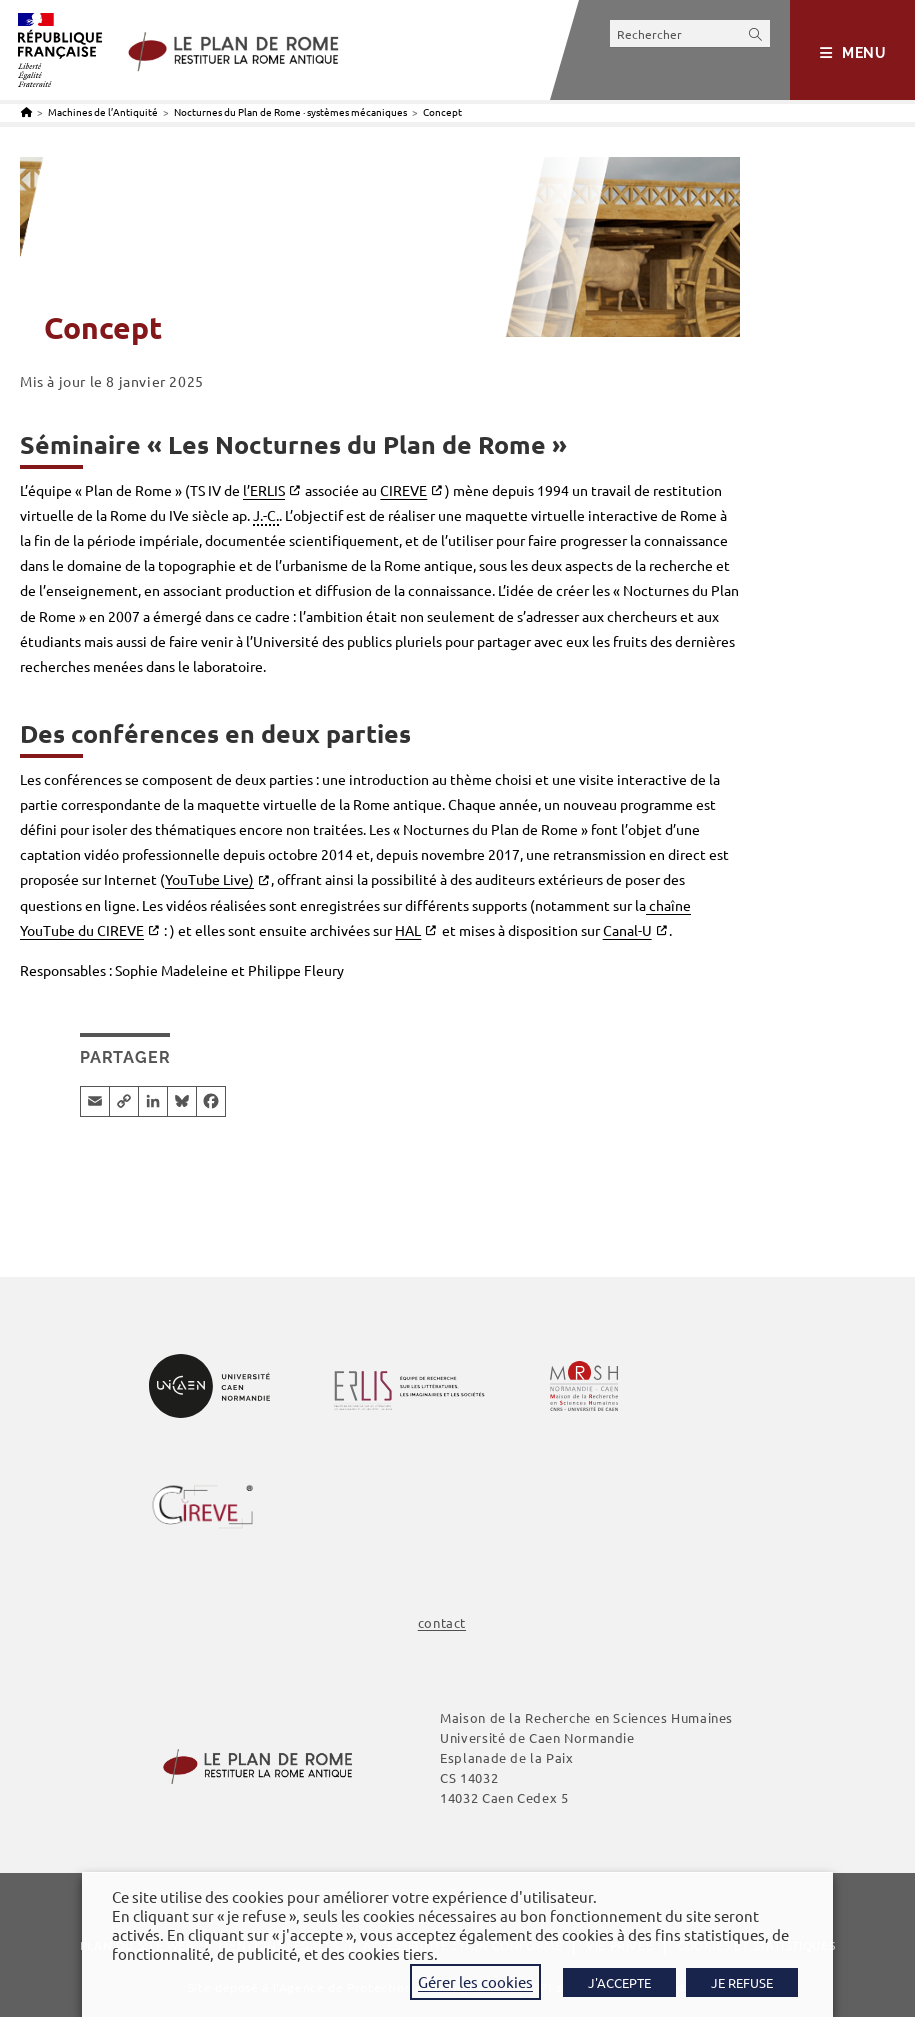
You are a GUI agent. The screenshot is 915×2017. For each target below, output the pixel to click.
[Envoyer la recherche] (756, 33)
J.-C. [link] (266, 515)
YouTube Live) (209, 879)
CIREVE (403, 490)
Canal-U (627, 930)
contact (442, 1622)
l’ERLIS (264, 490)
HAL (408, 930)
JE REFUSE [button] (742, 1982)
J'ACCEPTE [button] (619, 1982)
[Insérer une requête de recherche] (690, 33)
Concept (442, 111)
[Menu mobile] (853, 53)
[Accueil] (26, 111)
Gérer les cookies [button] (475, 1981)
